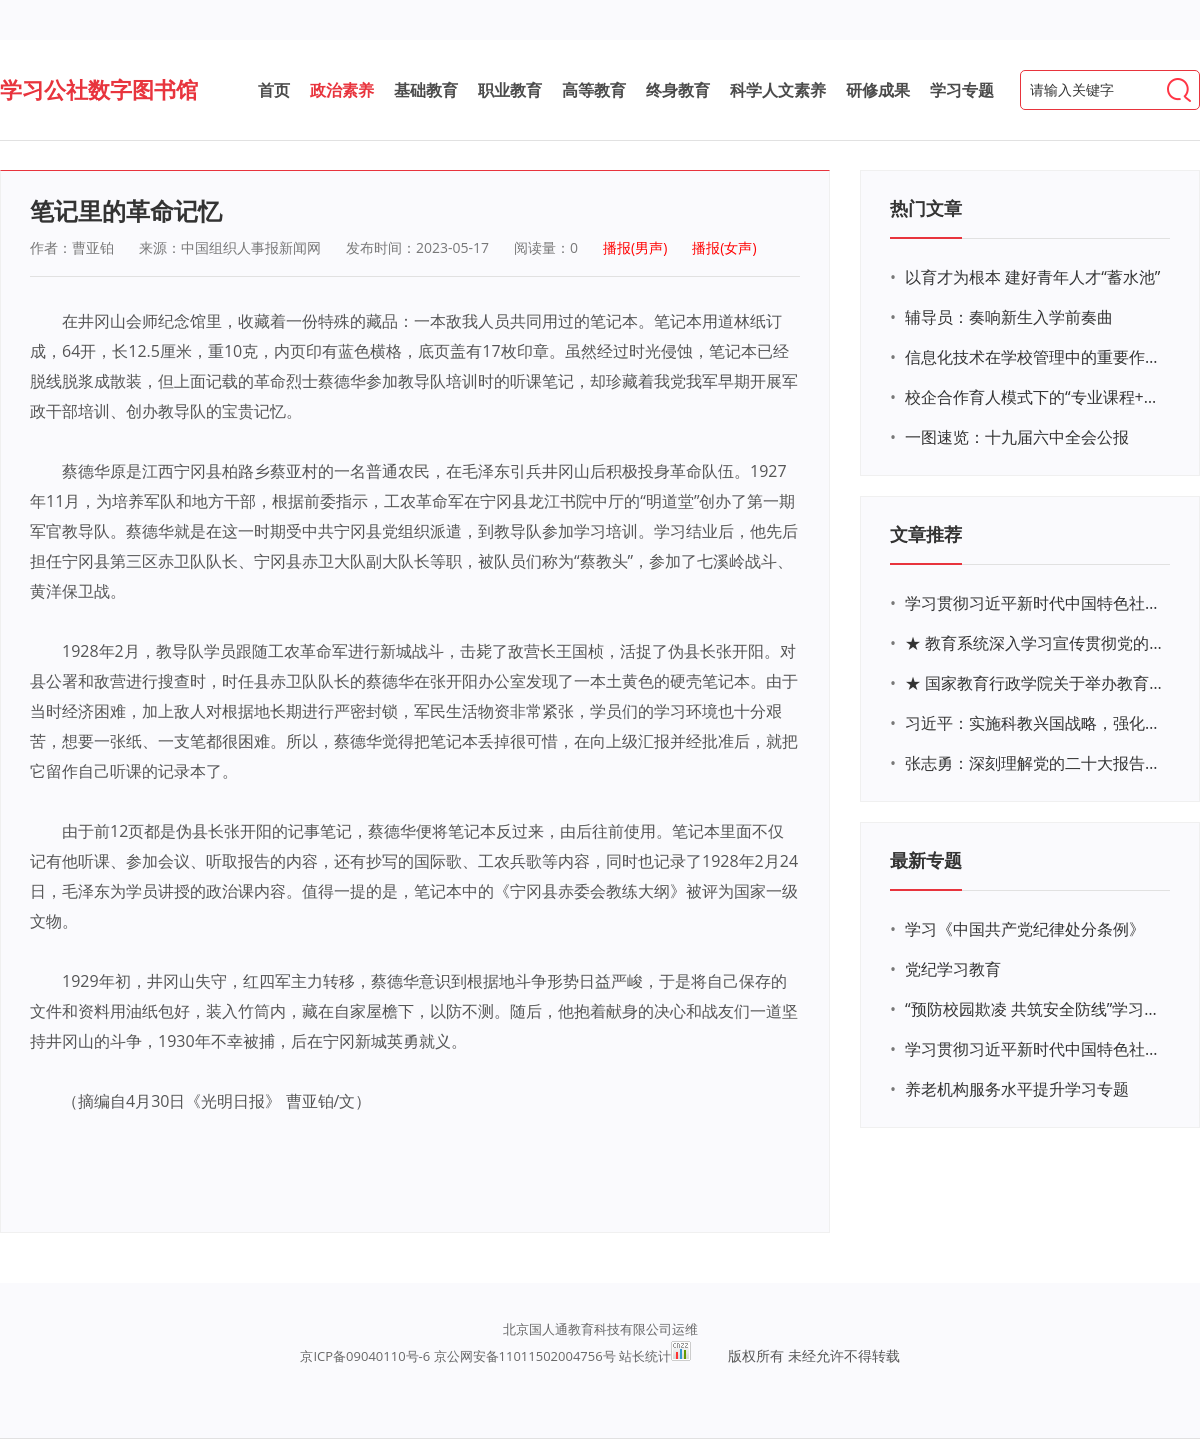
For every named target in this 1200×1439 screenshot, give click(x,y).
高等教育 (594, 90)
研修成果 (878, 90)
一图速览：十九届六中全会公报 (1017, 437)
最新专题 (926, 860)
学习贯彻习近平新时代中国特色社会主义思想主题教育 (1035, 1049)
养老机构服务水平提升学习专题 (1017, 1089)
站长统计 (645, 1356)
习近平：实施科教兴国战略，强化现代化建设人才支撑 (1035, 723)
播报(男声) (635, 247)
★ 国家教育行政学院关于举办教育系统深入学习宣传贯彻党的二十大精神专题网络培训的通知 (1035, 683)
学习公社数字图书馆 (99, 89)
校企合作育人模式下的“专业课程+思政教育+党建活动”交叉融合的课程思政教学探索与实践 (1035, 397)
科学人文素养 (778, 90)
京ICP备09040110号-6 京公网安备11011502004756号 (457, 1356)
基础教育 (426, 90)
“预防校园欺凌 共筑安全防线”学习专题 (1035, 1009)
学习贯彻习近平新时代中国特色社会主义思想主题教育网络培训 (1035, 603)
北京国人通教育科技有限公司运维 (600, 1329)
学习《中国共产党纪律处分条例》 (1025, 929)
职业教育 (510, 90)
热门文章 (926, 208)
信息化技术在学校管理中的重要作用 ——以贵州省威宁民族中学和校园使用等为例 (1035, 357)
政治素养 (342, 90)
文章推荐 (926, 534)
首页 (274, 90)
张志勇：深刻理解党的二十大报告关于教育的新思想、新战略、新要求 (1035, 763)
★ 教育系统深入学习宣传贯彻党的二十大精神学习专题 (1035, 643)
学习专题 (962, 90)
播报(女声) (724, 247)
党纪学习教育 (953, 969)
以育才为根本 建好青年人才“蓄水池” (1032, 277)
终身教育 (678, 90)
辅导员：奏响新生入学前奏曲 (1009, 317)
